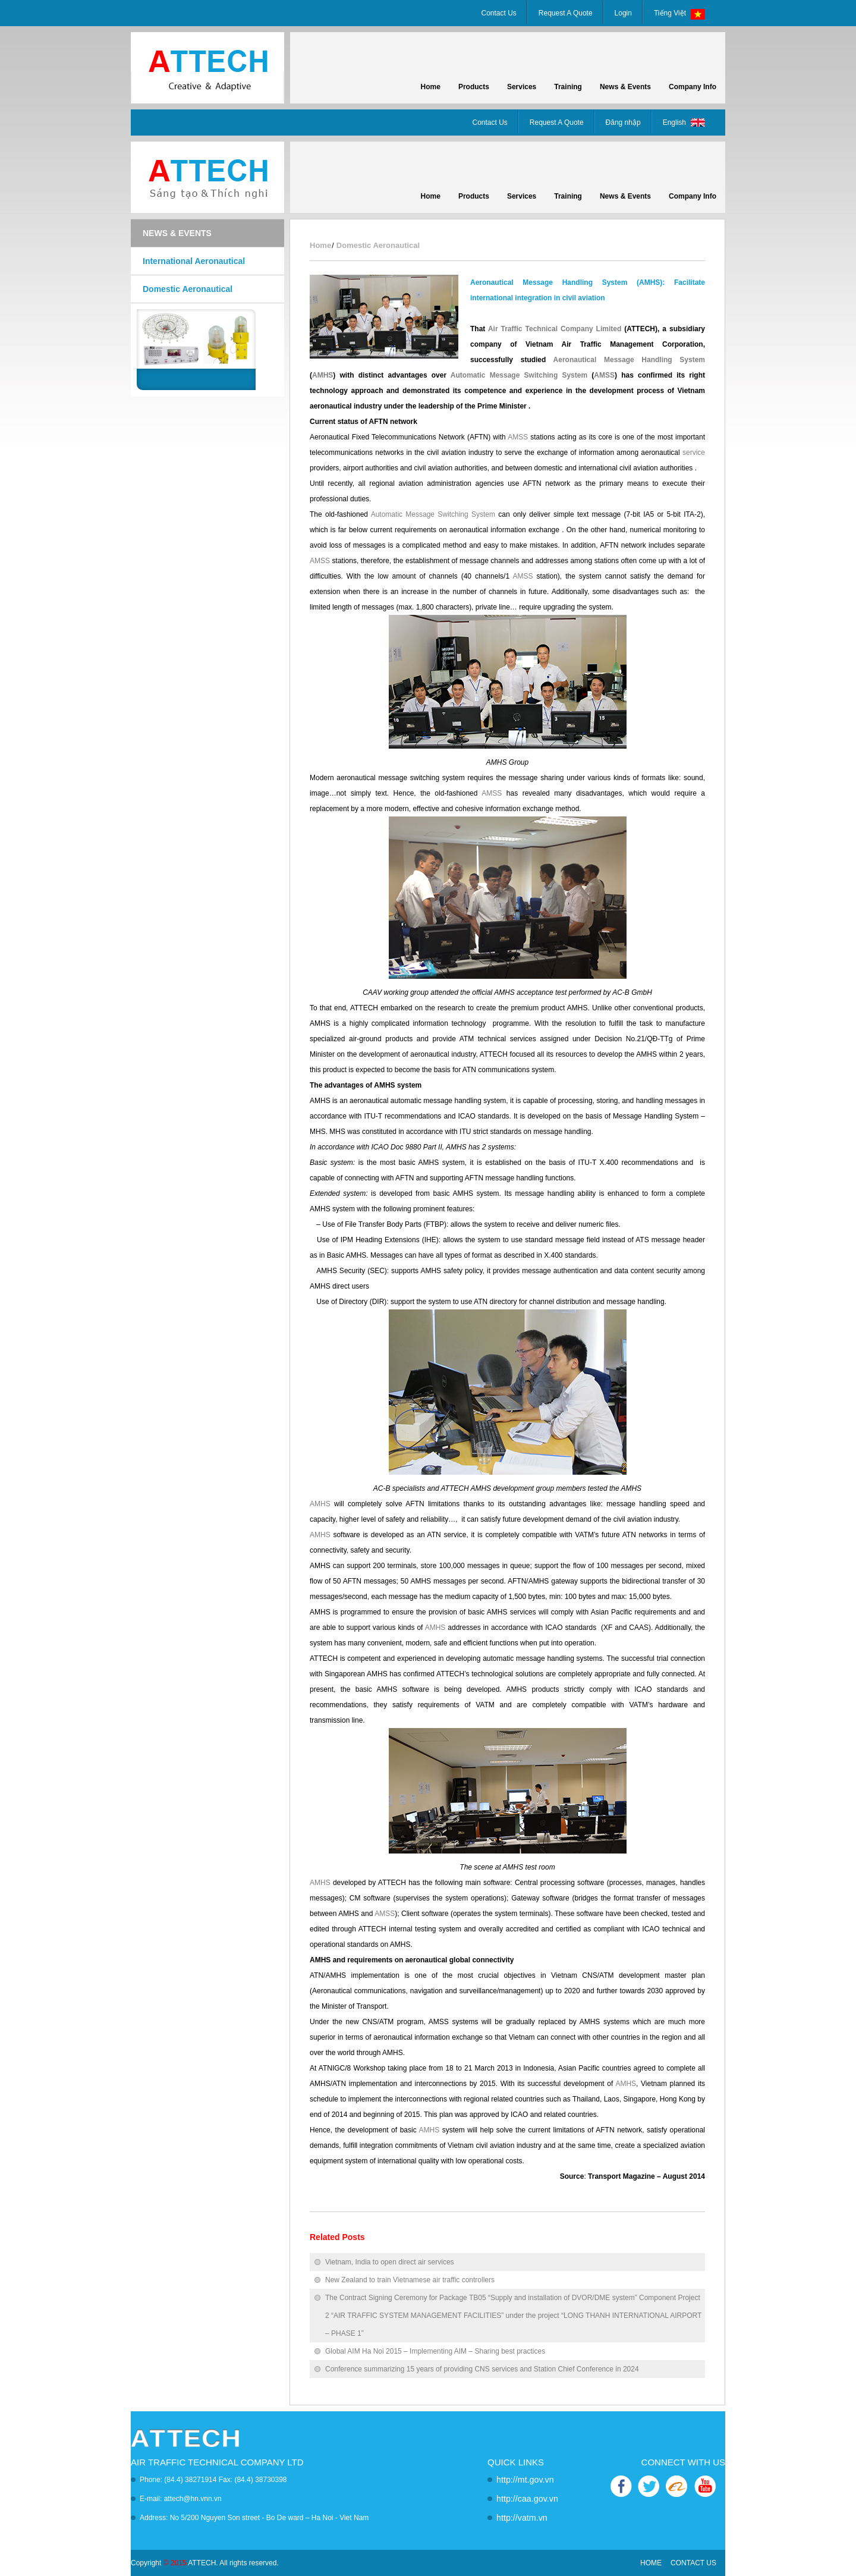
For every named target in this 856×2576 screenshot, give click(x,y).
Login (623, 13)
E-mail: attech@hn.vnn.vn (181, 2499)
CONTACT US (693, 2563)
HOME (651, 2563)
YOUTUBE (704, 2487)
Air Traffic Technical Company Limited (554, 329)
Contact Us (499, 13)
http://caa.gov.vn (522, 2499)
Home (320, 245)
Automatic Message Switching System (519, 375)
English (686, 123)
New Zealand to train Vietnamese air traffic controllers (410, 2280)
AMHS (322, 375)
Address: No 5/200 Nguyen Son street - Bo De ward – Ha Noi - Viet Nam (254, 2518)
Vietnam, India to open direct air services (389, 2262)
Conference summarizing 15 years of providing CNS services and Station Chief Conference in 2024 (482, 2369)
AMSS (604, 375)
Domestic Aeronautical (187, 289)
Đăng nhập (623, 122)
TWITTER (649, 2487)
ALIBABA (676, 2487)
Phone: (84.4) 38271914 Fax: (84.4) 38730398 (213, 2480)
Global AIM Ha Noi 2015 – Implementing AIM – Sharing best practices (435, 2351)
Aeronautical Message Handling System (629, 360)
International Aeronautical (194, 261)
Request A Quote (566, 13)
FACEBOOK (622, 2487)
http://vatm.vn (517, 2518)
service (693, 452)
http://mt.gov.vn (520, 2480)
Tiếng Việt (682, 14)
